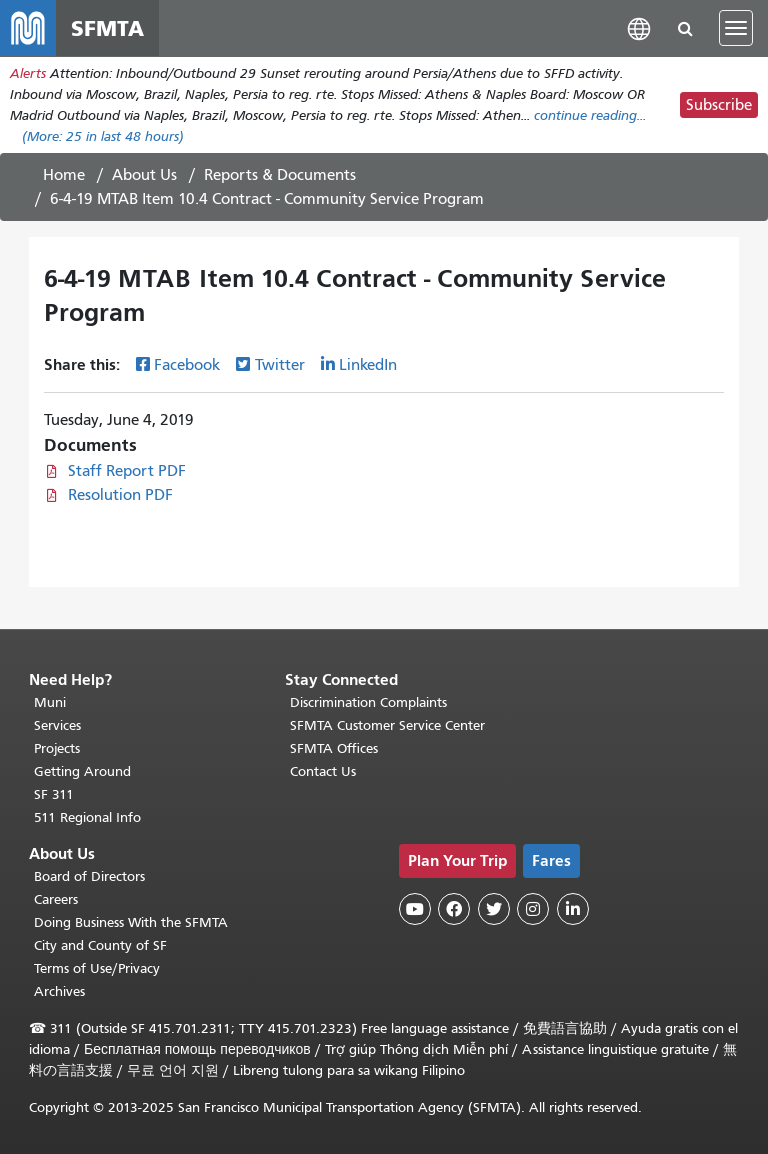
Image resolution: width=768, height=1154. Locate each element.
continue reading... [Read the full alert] (590, 115)
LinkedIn (368, 365)
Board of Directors (89, 876)
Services (57, 725)
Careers (56, 899)
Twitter (280, 365)
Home (64, 175)
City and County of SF (100, 945)
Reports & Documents (280, 175)
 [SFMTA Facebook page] (454, 909)
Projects (57, 748)
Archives (59, 991)
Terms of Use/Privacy (97, 968)
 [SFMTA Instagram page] (533, 909)
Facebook (187, 365)
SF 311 (54, 794)
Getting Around (82, 771)
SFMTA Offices (334, 748)
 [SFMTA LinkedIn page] (573, 909)
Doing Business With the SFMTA (131, 922)
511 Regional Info (87, 817)
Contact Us (323, 771)
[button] (639, 27)
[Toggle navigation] (736, 28)
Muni (50, 702)
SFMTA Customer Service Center (387, 725)
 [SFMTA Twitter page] (494, 909)
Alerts (28, 73)
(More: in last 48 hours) (103, 136)
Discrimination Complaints (368, 702)
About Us (144, 175)
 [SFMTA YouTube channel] (415, 909)
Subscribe (719, 105)
